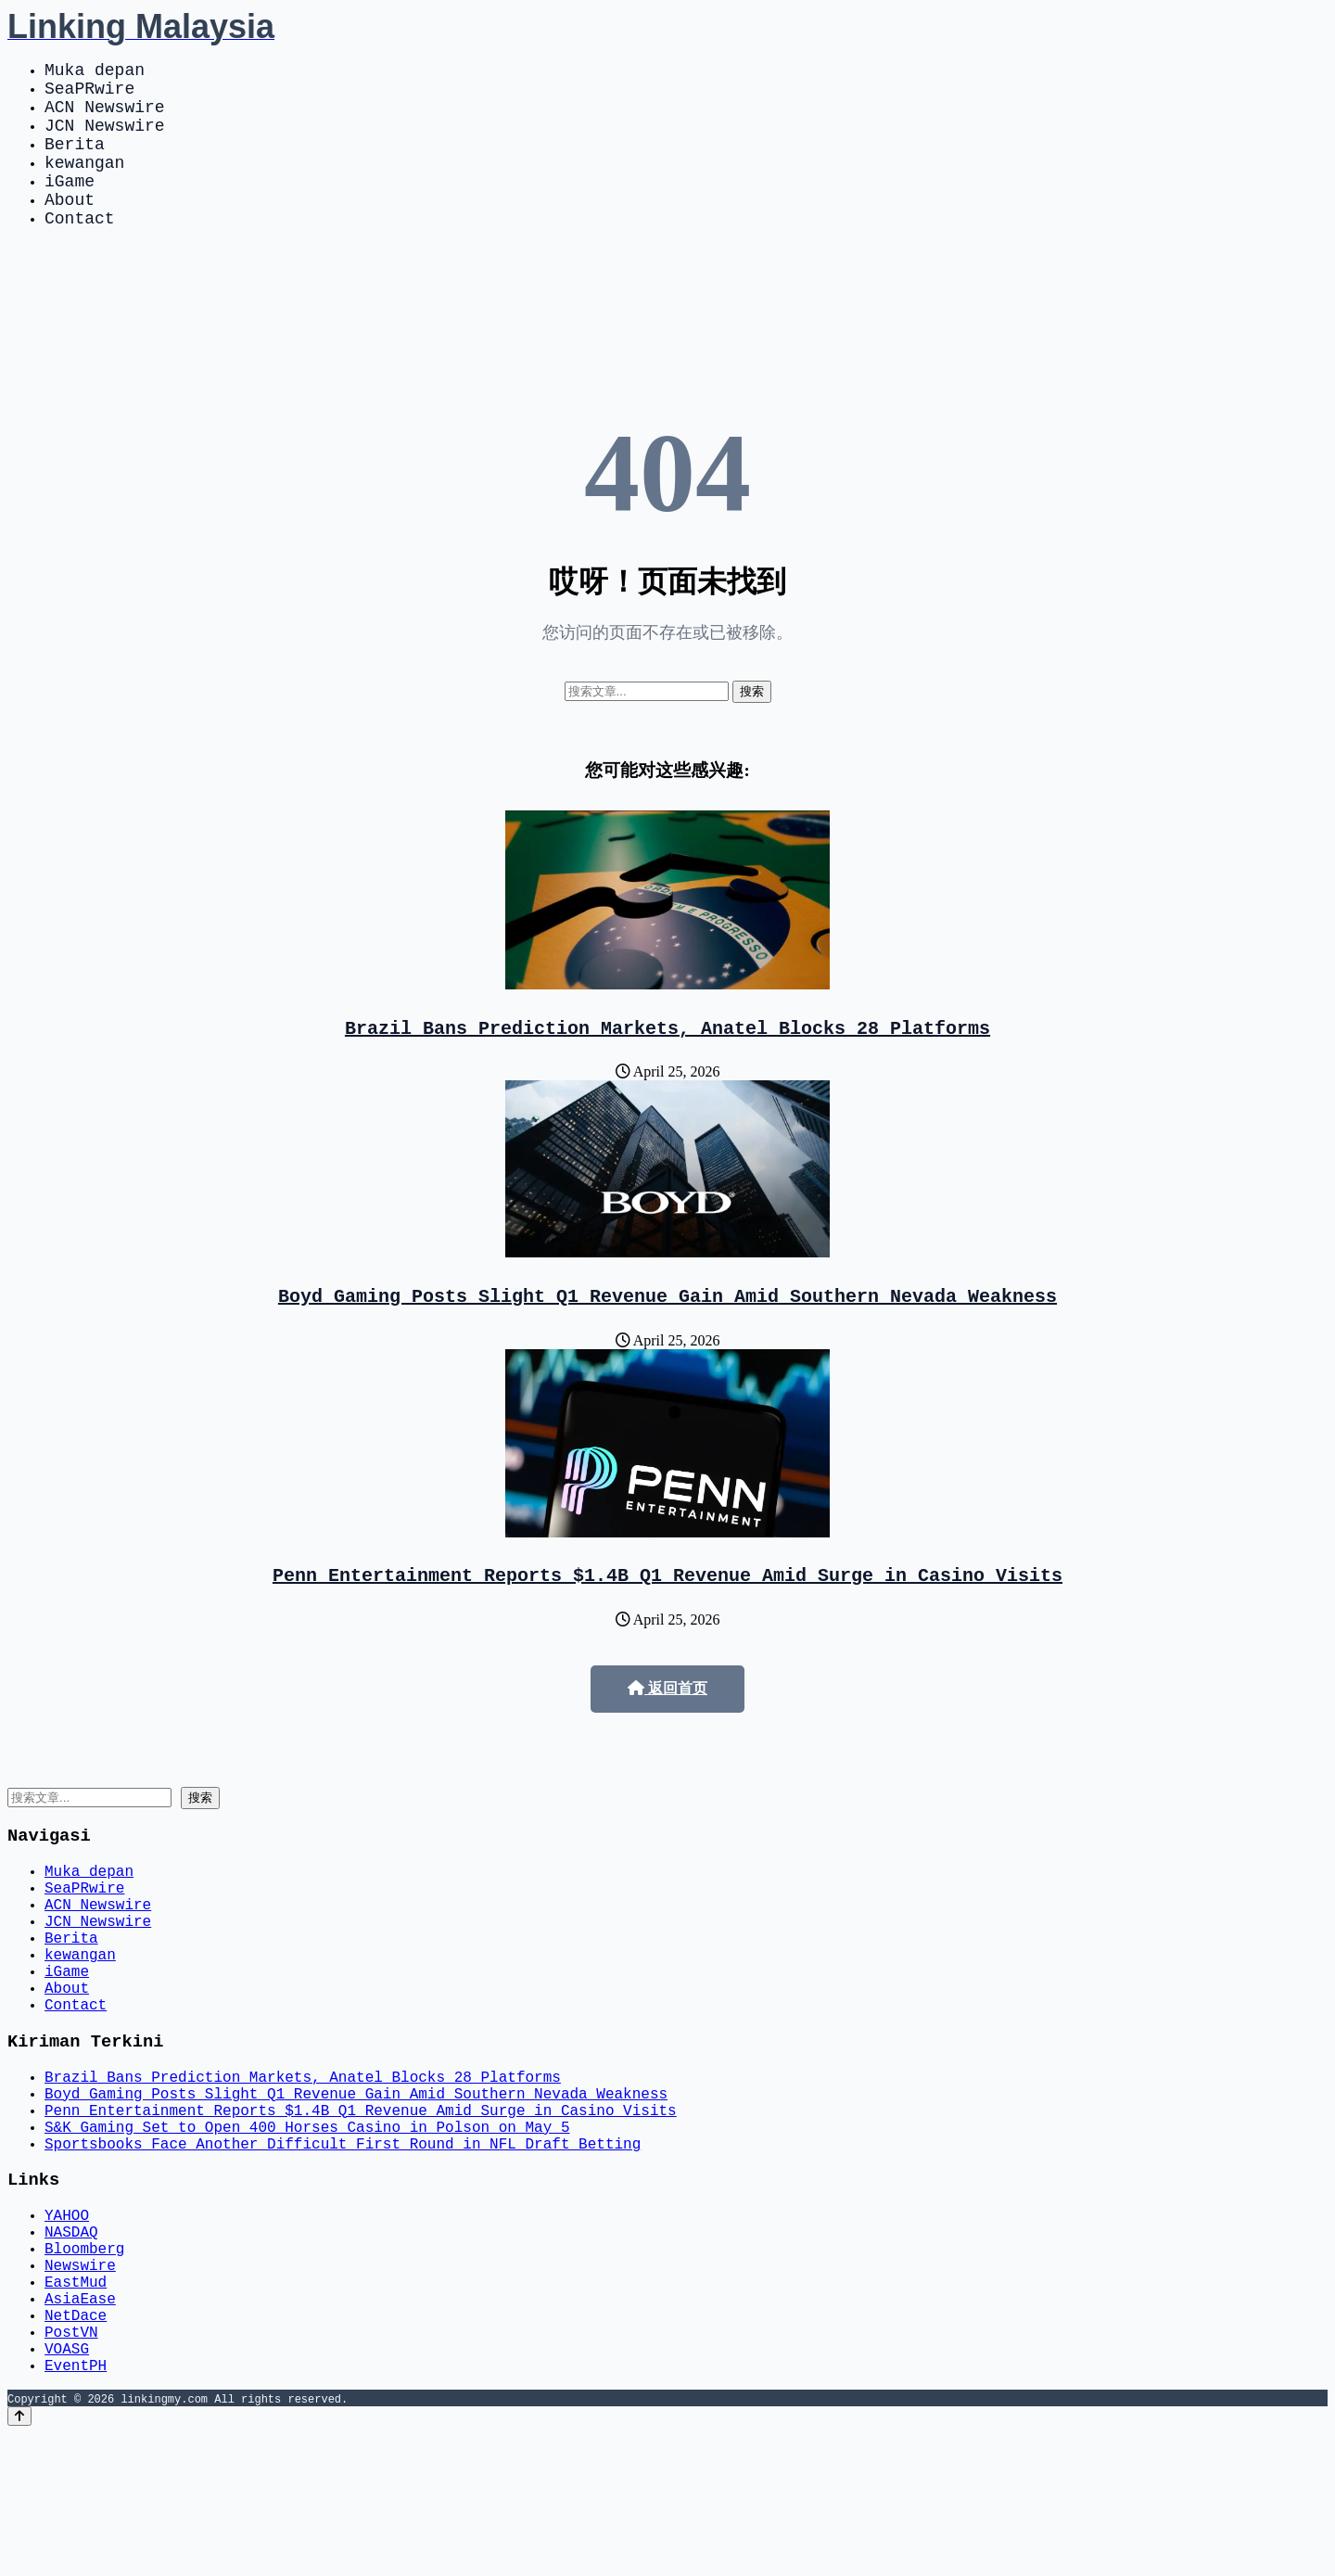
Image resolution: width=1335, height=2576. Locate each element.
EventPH (75, 2507)
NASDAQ (71, 2344)
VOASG (66, 2487)
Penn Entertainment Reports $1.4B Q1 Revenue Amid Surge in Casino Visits (667, 1618)
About (69, 228)
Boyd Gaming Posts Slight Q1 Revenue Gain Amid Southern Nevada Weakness (667, 1335)
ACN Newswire (104, 117)
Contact (79, 250)
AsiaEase (80, 2426)
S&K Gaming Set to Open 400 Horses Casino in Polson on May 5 (306, 2225)
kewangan (84, 183)
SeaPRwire (89, 94)
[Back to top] (19, 2559)
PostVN (71, 2466)
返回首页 (667, 1733)
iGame (69, 206)
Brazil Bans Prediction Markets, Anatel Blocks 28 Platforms (667, 1064)
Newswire (80, 2385)
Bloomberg (84, 2364)
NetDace (75, 2446)
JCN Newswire (104, 139)
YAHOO (66, 2324)
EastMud (75, 2405)
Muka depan (94, 72)
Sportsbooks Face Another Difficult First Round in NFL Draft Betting (342, 2246)
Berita (74, 161)
